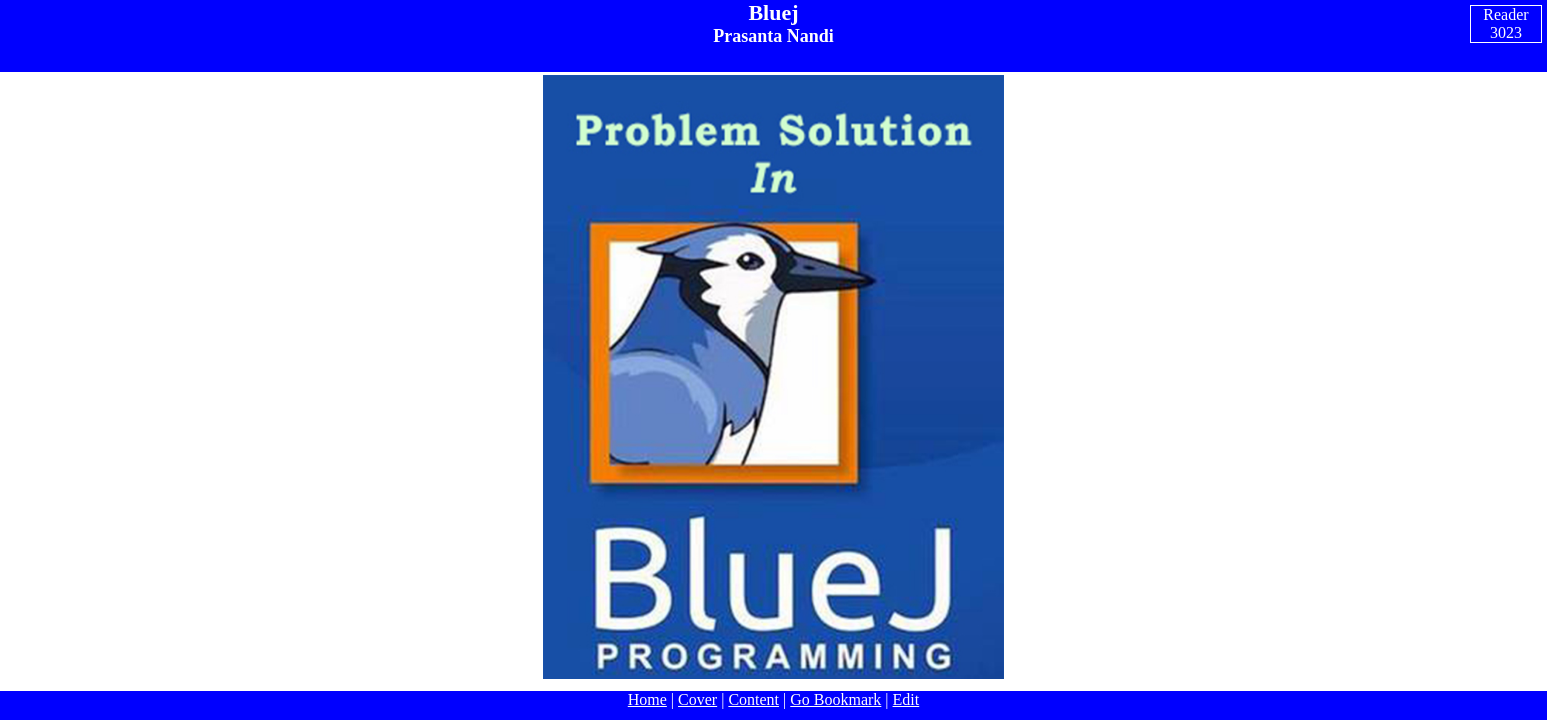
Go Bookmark (835, 699)
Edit (906, 699)
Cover (697, 699)
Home (647, 699)
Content (753, 699)
